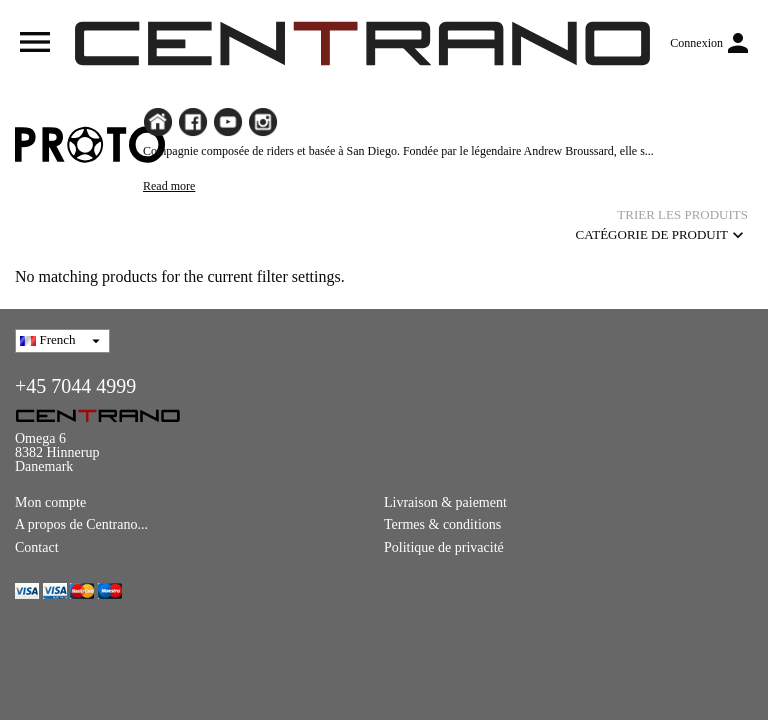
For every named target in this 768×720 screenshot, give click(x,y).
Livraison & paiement (445, 502)
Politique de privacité (444, 547)
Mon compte (50, 502)
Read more (169, 186)
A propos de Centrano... (81, 524)
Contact (37, 547)
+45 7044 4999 (75, 386)
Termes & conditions (442, 524)
